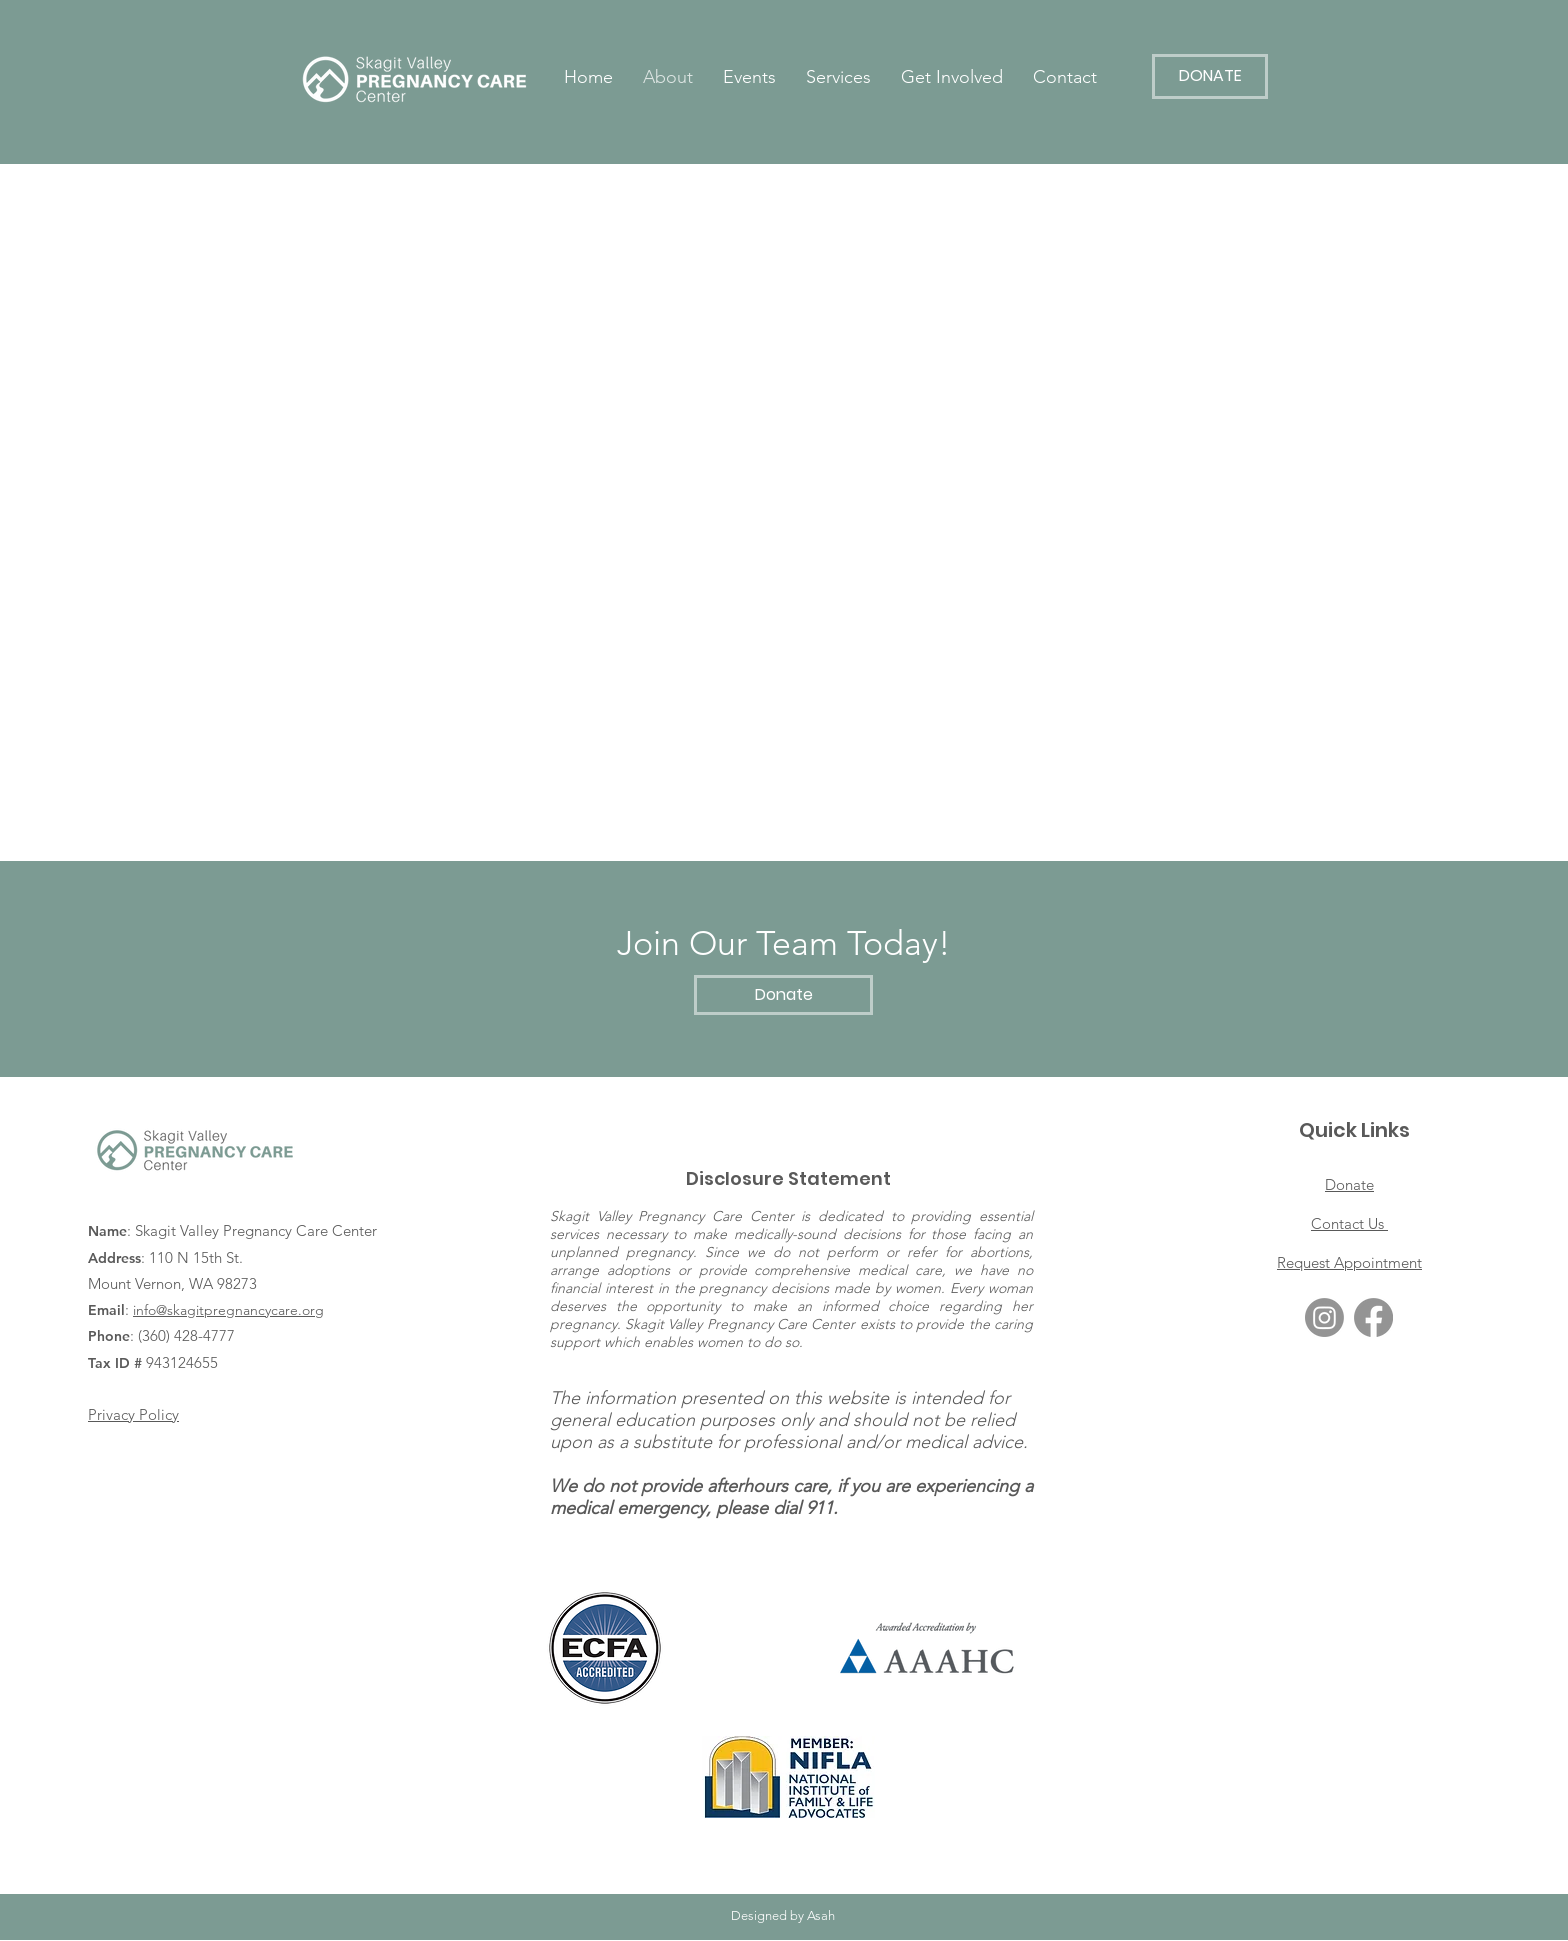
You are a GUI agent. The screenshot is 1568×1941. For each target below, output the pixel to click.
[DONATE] (1210, 76)
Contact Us (1349, 1223)
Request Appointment (1349, 1262)
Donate (1349, 1184)
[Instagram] (1324, 1317)
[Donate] (783, 995)
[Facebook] (1373, 1317)
